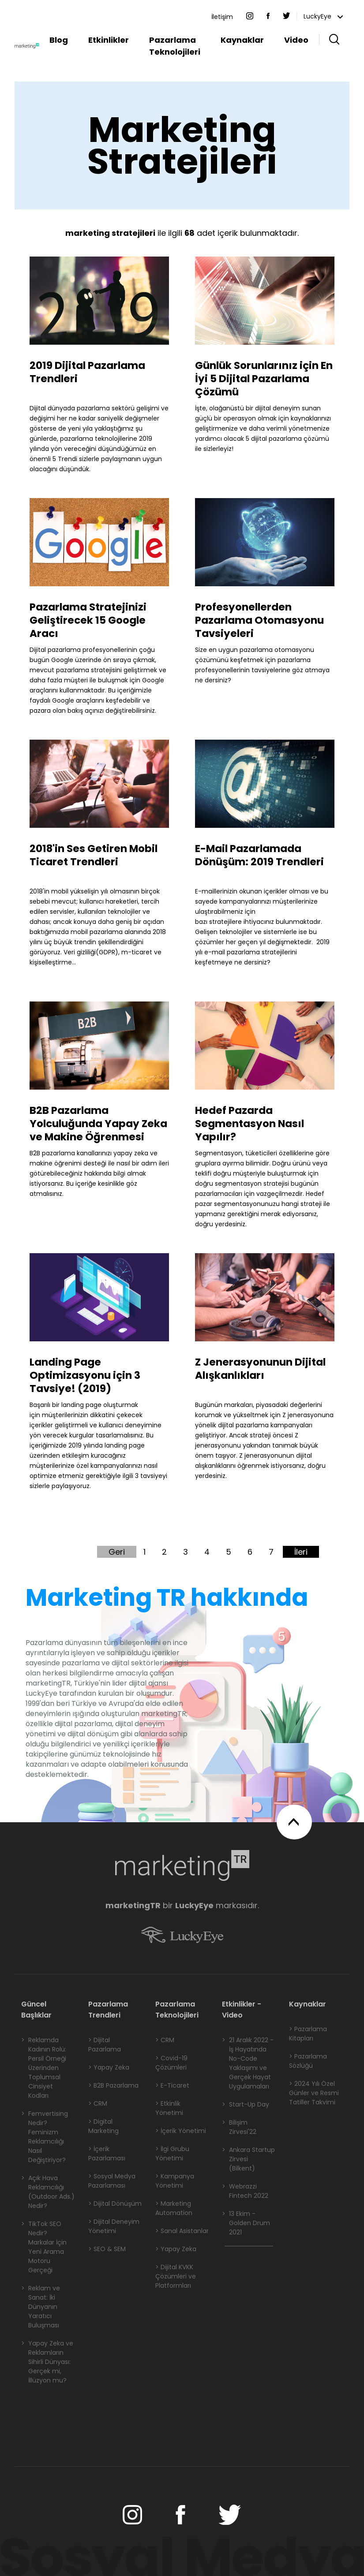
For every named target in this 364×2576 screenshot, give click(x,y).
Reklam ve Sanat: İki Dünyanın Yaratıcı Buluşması (40, 2307)
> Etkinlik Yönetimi (169, 2108)
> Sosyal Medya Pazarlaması (111, 2181)
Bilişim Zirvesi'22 (239, 2127)
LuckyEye (323, 16)
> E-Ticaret (172, 2085)
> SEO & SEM (107, 2249)
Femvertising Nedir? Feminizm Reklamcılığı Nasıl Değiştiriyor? (44, 2137)
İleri (301, 1551)
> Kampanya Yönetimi (174, 2181)
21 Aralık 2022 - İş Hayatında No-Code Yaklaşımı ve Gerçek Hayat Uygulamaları (248, 2063)
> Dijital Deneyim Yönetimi (113, 2226)
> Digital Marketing (103, 2126)
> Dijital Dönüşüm (115, 2203)
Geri (117, 1551)
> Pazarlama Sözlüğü (308, 2061)
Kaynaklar (242, 39)
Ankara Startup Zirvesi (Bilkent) (248, 2159)
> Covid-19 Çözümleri (171, 2063)
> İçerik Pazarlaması (106, 2153)
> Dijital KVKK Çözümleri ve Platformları (175, 2276)
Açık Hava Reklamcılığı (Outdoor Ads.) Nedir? (48, 2192)
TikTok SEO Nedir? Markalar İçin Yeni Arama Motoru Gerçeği (44, 2247)
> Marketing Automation (173, 2208)
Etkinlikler (108, 39)
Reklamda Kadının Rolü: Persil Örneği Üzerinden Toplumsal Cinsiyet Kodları (43, 2068)
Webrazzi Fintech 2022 (245, 2191)
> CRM (97, 2103)
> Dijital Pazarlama (104, 2045)
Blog (58, 39)
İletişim (222, 16)
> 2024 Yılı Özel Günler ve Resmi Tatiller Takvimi (314, 2093)
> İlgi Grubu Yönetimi (172, 2153)
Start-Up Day (245, 2104)
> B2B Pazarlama (113, 2085)
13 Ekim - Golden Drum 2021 (246, 2223)
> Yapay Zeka (108, 2067)
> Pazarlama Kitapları (308, 2034)
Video (296, 39)
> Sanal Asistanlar (182, 2230)
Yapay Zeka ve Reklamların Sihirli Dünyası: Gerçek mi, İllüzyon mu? (47, 2362)
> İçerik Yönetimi (180, 2130)
